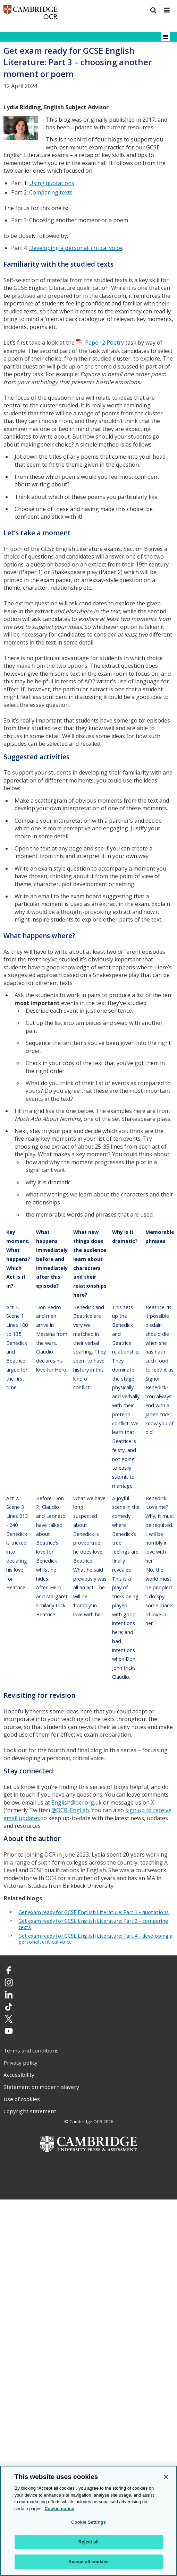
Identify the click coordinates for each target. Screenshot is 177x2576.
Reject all (88, 2541)
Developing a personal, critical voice (75, 248)
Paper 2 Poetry (104, 342)
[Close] (166, 2476)
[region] (88, 2521)
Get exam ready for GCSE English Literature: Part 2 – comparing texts (93, 1924)
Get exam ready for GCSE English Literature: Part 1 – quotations (93, 1912)
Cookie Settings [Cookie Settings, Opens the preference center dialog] (88, 2522)
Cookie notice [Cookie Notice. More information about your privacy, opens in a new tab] (59, 2508)
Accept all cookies (88, 2561)
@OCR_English (70, 1810)
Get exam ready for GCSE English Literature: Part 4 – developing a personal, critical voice (95, 1939)
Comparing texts (51, 192)
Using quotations (51, 183)
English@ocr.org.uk (76, 1802)
